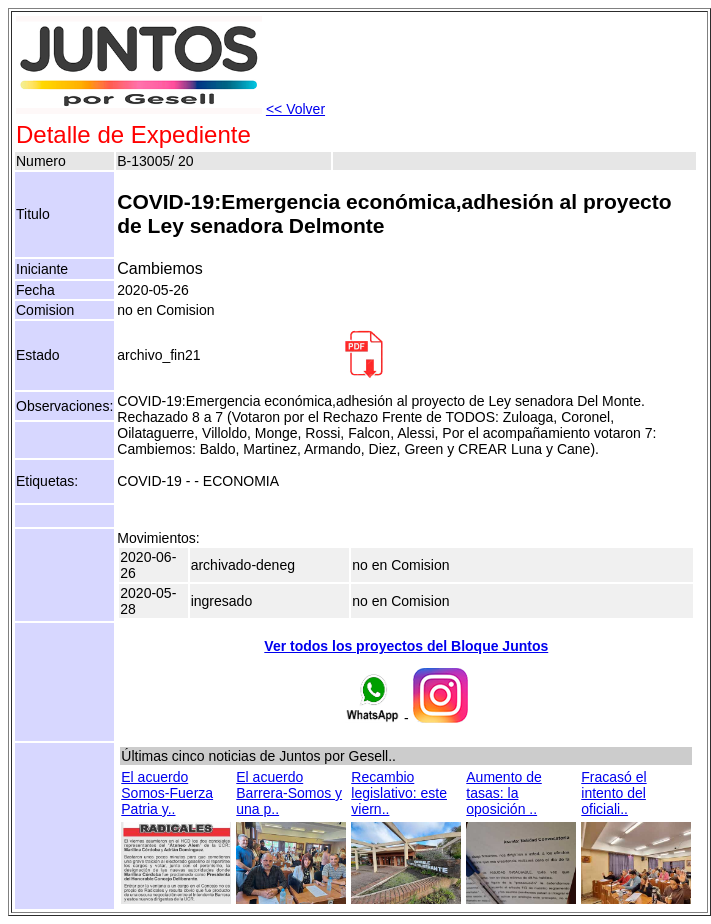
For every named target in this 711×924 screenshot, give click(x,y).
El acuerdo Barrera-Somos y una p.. (289, 793)
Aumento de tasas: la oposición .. (504, 793)
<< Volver (295, 109)
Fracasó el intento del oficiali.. (613, 793)
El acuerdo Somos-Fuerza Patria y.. (167, 793)
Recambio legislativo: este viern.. (399, 793)
